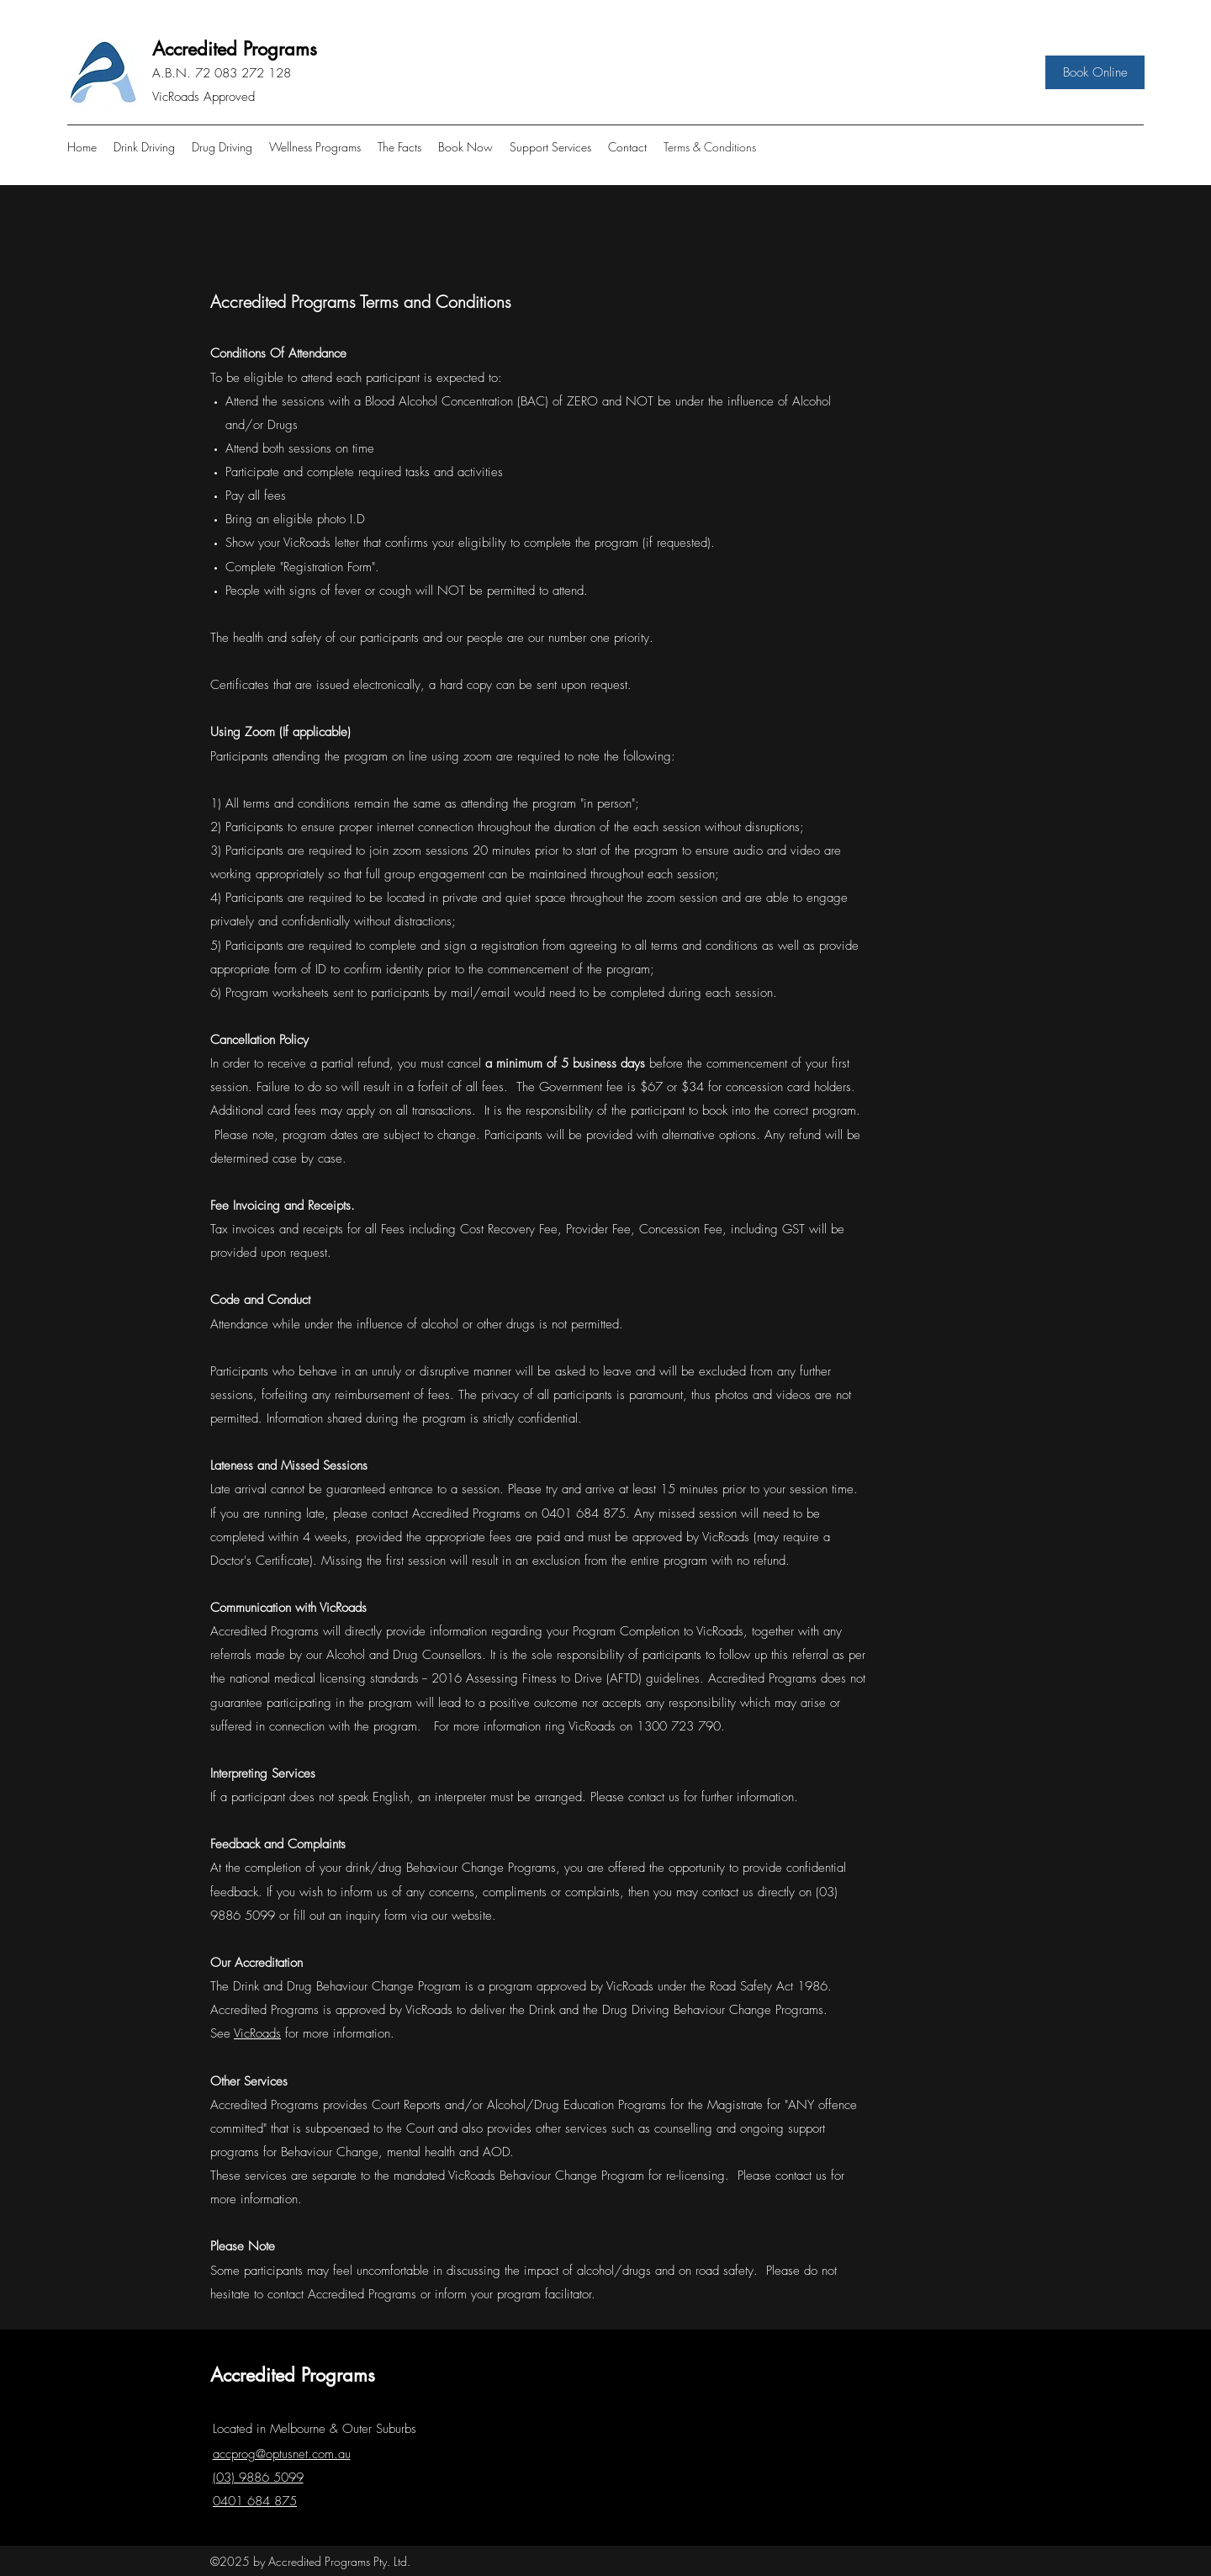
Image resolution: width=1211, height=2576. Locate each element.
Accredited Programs (234, 49)
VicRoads (257, 2033)
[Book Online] (1095, 72)
